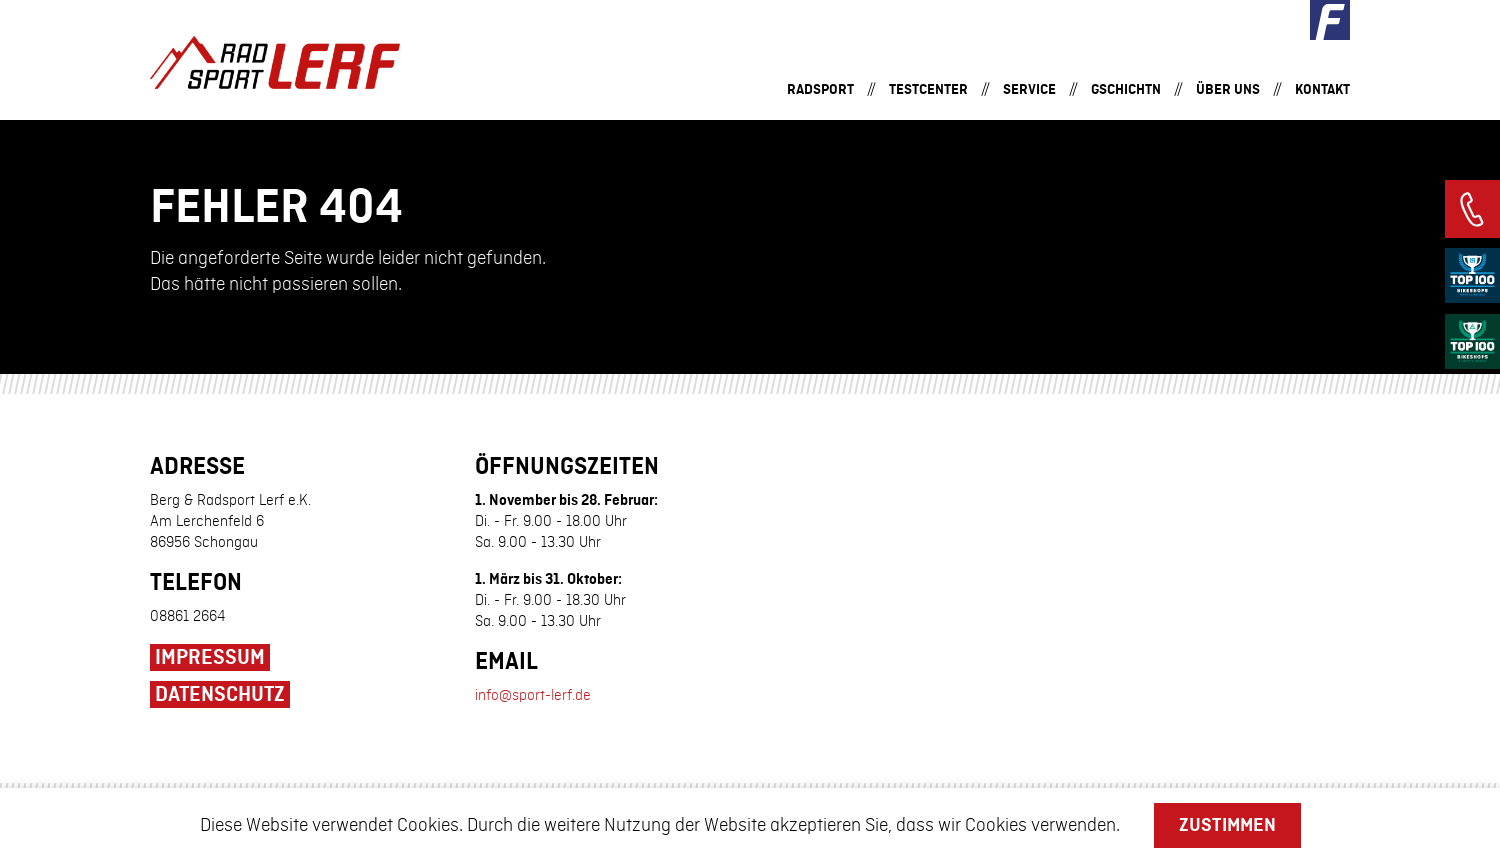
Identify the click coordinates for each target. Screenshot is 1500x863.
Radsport (820, 89)
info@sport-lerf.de (533, 696)
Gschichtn (1126, 89)
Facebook (1330, 20)
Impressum (210, 658)
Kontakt (1322, 89)
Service (1029, 89)
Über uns (1228, 89)
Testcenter (928, 89)
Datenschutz (220, 695)
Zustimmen (1227, 825)
